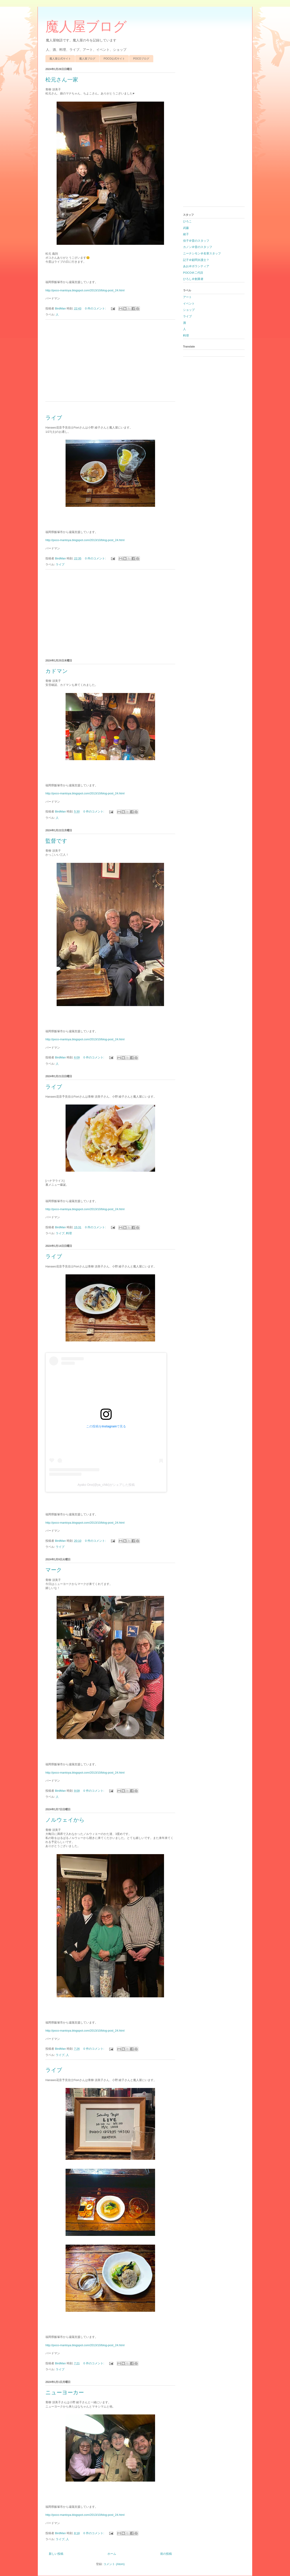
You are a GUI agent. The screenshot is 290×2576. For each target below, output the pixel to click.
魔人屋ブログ (86, 26)
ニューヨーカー (64, 2392)
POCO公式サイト (114, 58)
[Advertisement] (110, 363)
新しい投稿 (56, 2553)
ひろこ (187, 221)
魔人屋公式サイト (60, 58)
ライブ (53, 418)
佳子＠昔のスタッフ (196, 240)
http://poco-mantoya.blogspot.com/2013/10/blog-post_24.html (84, 290)
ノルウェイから (65, 1820)
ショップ (189, 309)
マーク (53, 1570)
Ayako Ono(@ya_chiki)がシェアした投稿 (105, 1484)
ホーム (111, 2553)
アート (187, 297)
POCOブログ (141, 58)
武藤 (186, 228)
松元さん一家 (61, 80)
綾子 (186, 234)
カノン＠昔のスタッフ (197, 247)
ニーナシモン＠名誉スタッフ (202, 253)
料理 (69, 1233)
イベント (189, 303)
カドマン (56, 671)
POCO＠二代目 (193, 272)
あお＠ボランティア (196, 266)
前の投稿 (166, 2553)
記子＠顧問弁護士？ (196, 260)
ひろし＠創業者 (193, 279)
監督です (56, 841)
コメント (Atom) (114, 2564)
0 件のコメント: (96, 308)
